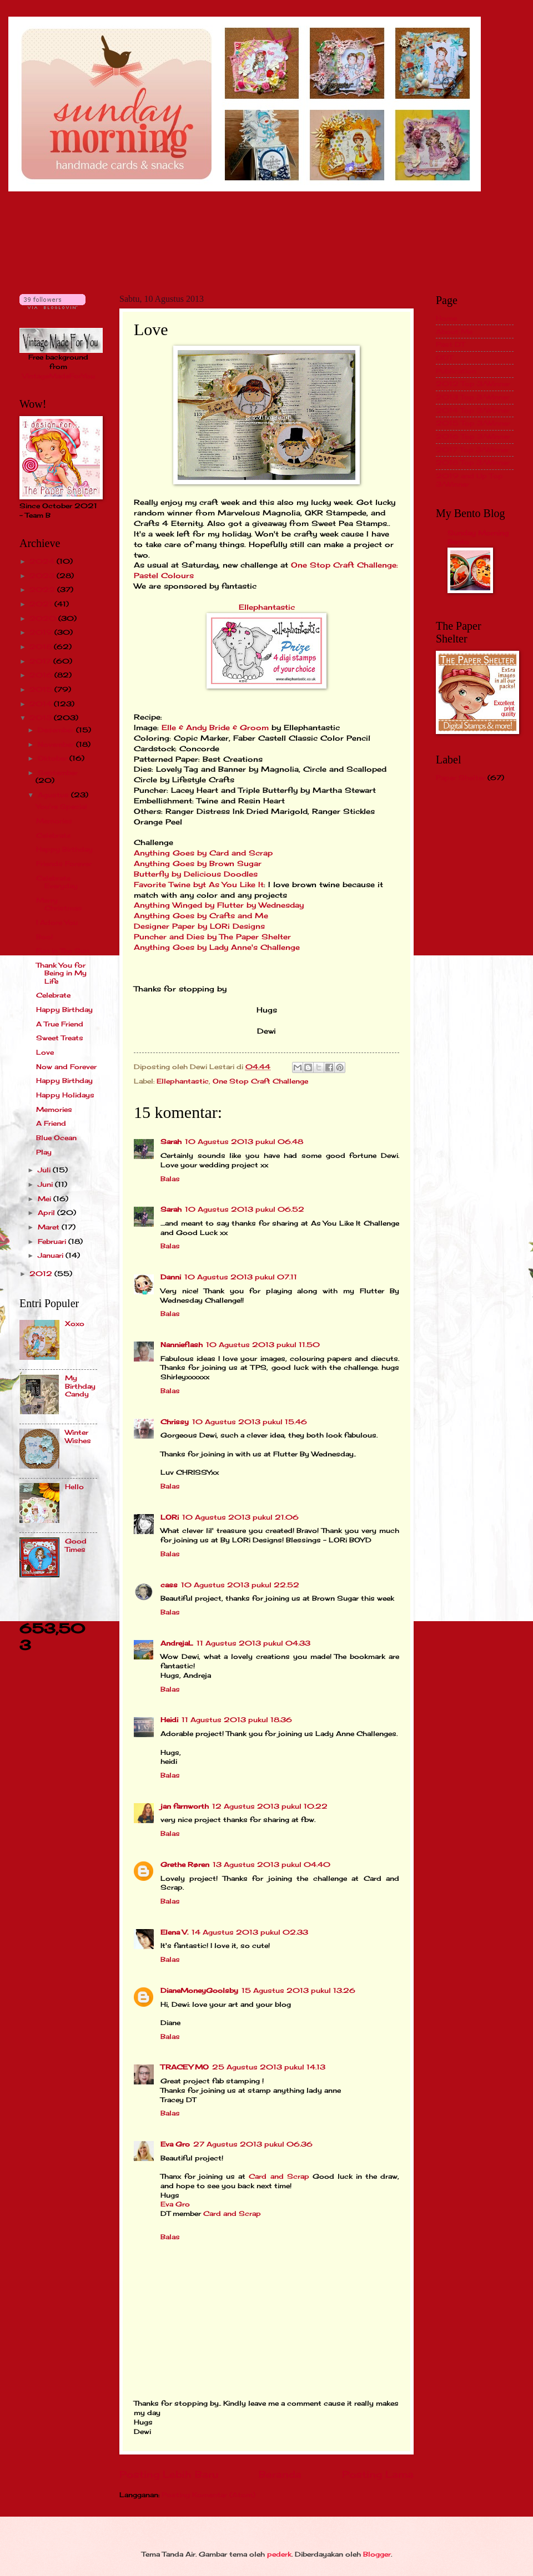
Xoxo (74, 1323)
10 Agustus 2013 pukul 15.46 (249, 1422)
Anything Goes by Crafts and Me (201, 916)
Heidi (169, 1719)
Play (44, 1152)
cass (169, 1585)
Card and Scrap (279, 2176)
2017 (41, 661)
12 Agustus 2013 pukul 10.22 (270, 1806)
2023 (43, 575)
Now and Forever (66, 1066)
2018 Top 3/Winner (473, 462)
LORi (169, 1517)
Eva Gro (175, 2144)
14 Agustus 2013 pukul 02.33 (250, 1932)
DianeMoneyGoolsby (199, 1990)
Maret (50, 1227)
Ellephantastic (267, 607)
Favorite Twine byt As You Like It (199, 884)
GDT (444, 357)
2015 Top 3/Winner (473, 423)
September (58, 772)
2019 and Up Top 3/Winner (469, 480)
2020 (43, 618)
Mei (45, 1199)
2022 (43, 589)
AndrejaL (176, 1643)
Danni (170, 1277)
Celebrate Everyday (57, 882)
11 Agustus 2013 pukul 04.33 (253, 1643)
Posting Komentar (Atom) (208, 2495)
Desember (57, 730)
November (57, 744)
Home (446, 318)
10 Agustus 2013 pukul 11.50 (263, 1344)
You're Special (61, 806)
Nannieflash (181, 1344)
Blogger (377, 2554)
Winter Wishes (78, 1436)
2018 (41, 646)
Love (45, 1052)
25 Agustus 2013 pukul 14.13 (268, 2067)
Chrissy (174, 1422)
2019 (41, 632)
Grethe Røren (184, 1864)
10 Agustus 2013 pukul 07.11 (240, 1277)
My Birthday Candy (80, 1386)
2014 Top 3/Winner (473, 410)
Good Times (76, 1545)
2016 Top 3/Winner (473, 436)
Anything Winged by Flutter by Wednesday (219, 905)
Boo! (44, 937)
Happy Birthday (64, 849)
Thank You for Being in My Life (61, 973)
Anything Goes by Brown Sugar (198, 863)
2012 (41, 1273)
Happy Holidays (65, 1095)
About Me (454, 331)
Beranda (280, 2474)
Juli (45, 1170)
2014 (41, 704)
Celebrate (53, 835)
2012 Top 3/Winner (473, 383)
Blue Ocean (56, 1137)
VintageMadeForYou (58, 376)
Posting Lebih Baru (168, 2474)
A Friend (51, 1123)
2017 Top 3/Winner (472, 450)
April (47, 1212)
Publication (456, 371)
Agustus (54, 795)
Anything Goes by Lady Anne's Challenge (217, 947)
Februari (53, 1241)
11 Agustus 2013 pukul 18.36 (237, 1719)
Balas (170, 1179)
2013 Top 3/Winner (473, 397)
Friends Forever (64, 863)
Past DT (450, 344)
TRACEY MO (184, 2067)
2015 (41, 689)
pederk (279, 2554)
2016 (41, 675)
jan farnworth (184, 1806)
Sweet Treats (59, 1038)
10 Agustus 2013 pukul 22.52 (240, 1585)
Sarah (171, 1141)
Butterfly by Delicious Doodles (196, 874)
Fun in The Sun (62, 951)
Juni (46, 1184)
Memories (54, 821)
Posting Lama (378, 2474)
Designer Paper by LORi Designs (199, 926)
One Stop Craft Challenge (260, 1081)
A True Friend (59, 1024)
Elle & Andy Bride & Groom (215, 727)
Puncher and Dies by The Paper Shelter (212, 937)
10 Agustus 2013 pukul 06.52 (244, 1209)
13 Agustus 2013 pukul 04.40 (271, 1864)
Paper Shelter (460, 777)
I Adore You (57, 922)
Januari (52, 1255)
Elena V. (174, 1932)
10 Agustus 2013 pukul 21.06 (240, 1517)
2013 (41, 717)
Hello (74, 1486)
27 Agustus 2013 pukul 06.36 (253, 2144)
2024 (43, 561)
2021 (41, 604)
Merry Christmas (59, 904)
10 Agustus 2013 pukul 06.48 (244, 1141)
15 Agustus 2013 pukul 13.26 (298, 1990)
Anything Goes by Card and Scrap (203, 853)
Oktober (53, 758)
